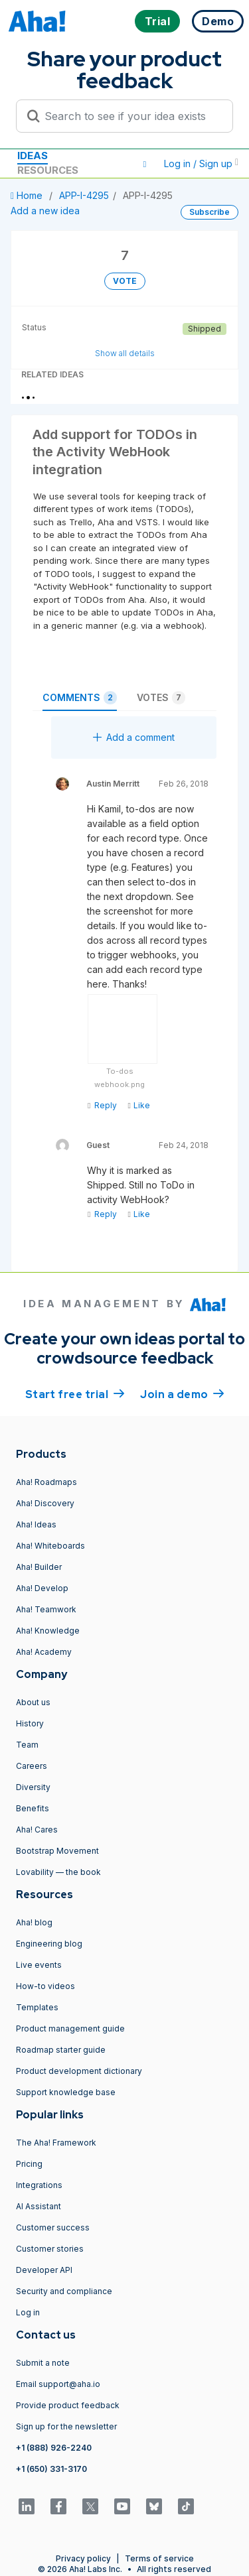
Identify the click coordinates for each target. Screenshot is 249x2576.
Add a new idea (45, 210)
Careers (31, 1766)
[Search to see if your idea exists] (130, 116)
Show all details (125, 353)
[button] (144, 164)
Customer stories (50, 2249)
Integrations (39, 2185)
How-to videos (45, 1986)
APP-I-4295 (84, 195)
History (30, 1723)
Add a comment (134, 737)
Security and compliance (64, 2291)
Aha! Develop (42, 1588)
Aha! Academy (44, 1652)
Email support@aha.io (58, 2384)
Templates (37, 2007)
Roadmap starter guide (61, 2050)
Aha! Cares (37, 1830)
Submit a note (43, 2363)
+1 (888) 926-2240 (54, 2448)
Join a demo (182, 1393)
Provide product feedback (68, 2405)
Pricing (29, 2164)
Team (27, 1745)
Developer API (44, 2270)
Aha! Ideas (36, 1524)
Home (28, 195)
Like (138, 1105)
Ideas (32, 155)
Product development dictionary (79, 2071)
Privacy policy (83, 2558)
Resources (47, 170)
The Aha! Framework (56, 2143)
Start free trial (75, 1393)
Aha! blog (34, 1922)
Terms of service (159, 2558)
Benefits (32, 1808)
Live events (39, 1965)
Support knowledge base (66, 2092)
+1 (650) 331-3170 (51, 2469)
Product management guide (70, 2028)
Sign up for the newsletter (66, 2426)
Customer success (53, 2227)
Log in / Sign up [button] (201, 163)
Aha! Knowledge (48, 1631)
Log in (28, 2312)
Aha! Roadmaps (46, 1482)
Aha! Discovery (45, 1503)
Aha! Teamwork (46, 1609)
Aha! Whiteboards (50, 1546)
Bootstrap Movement (57, 1851)
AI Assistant (38, 2206)
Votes (161, 697)
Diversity (33, 1787)
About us (33, 1702)
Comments (79, 697)
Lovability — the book (58, 1872)
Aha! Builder (39, 1567)
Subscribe (209, 212)
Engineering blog (49, 1944)
